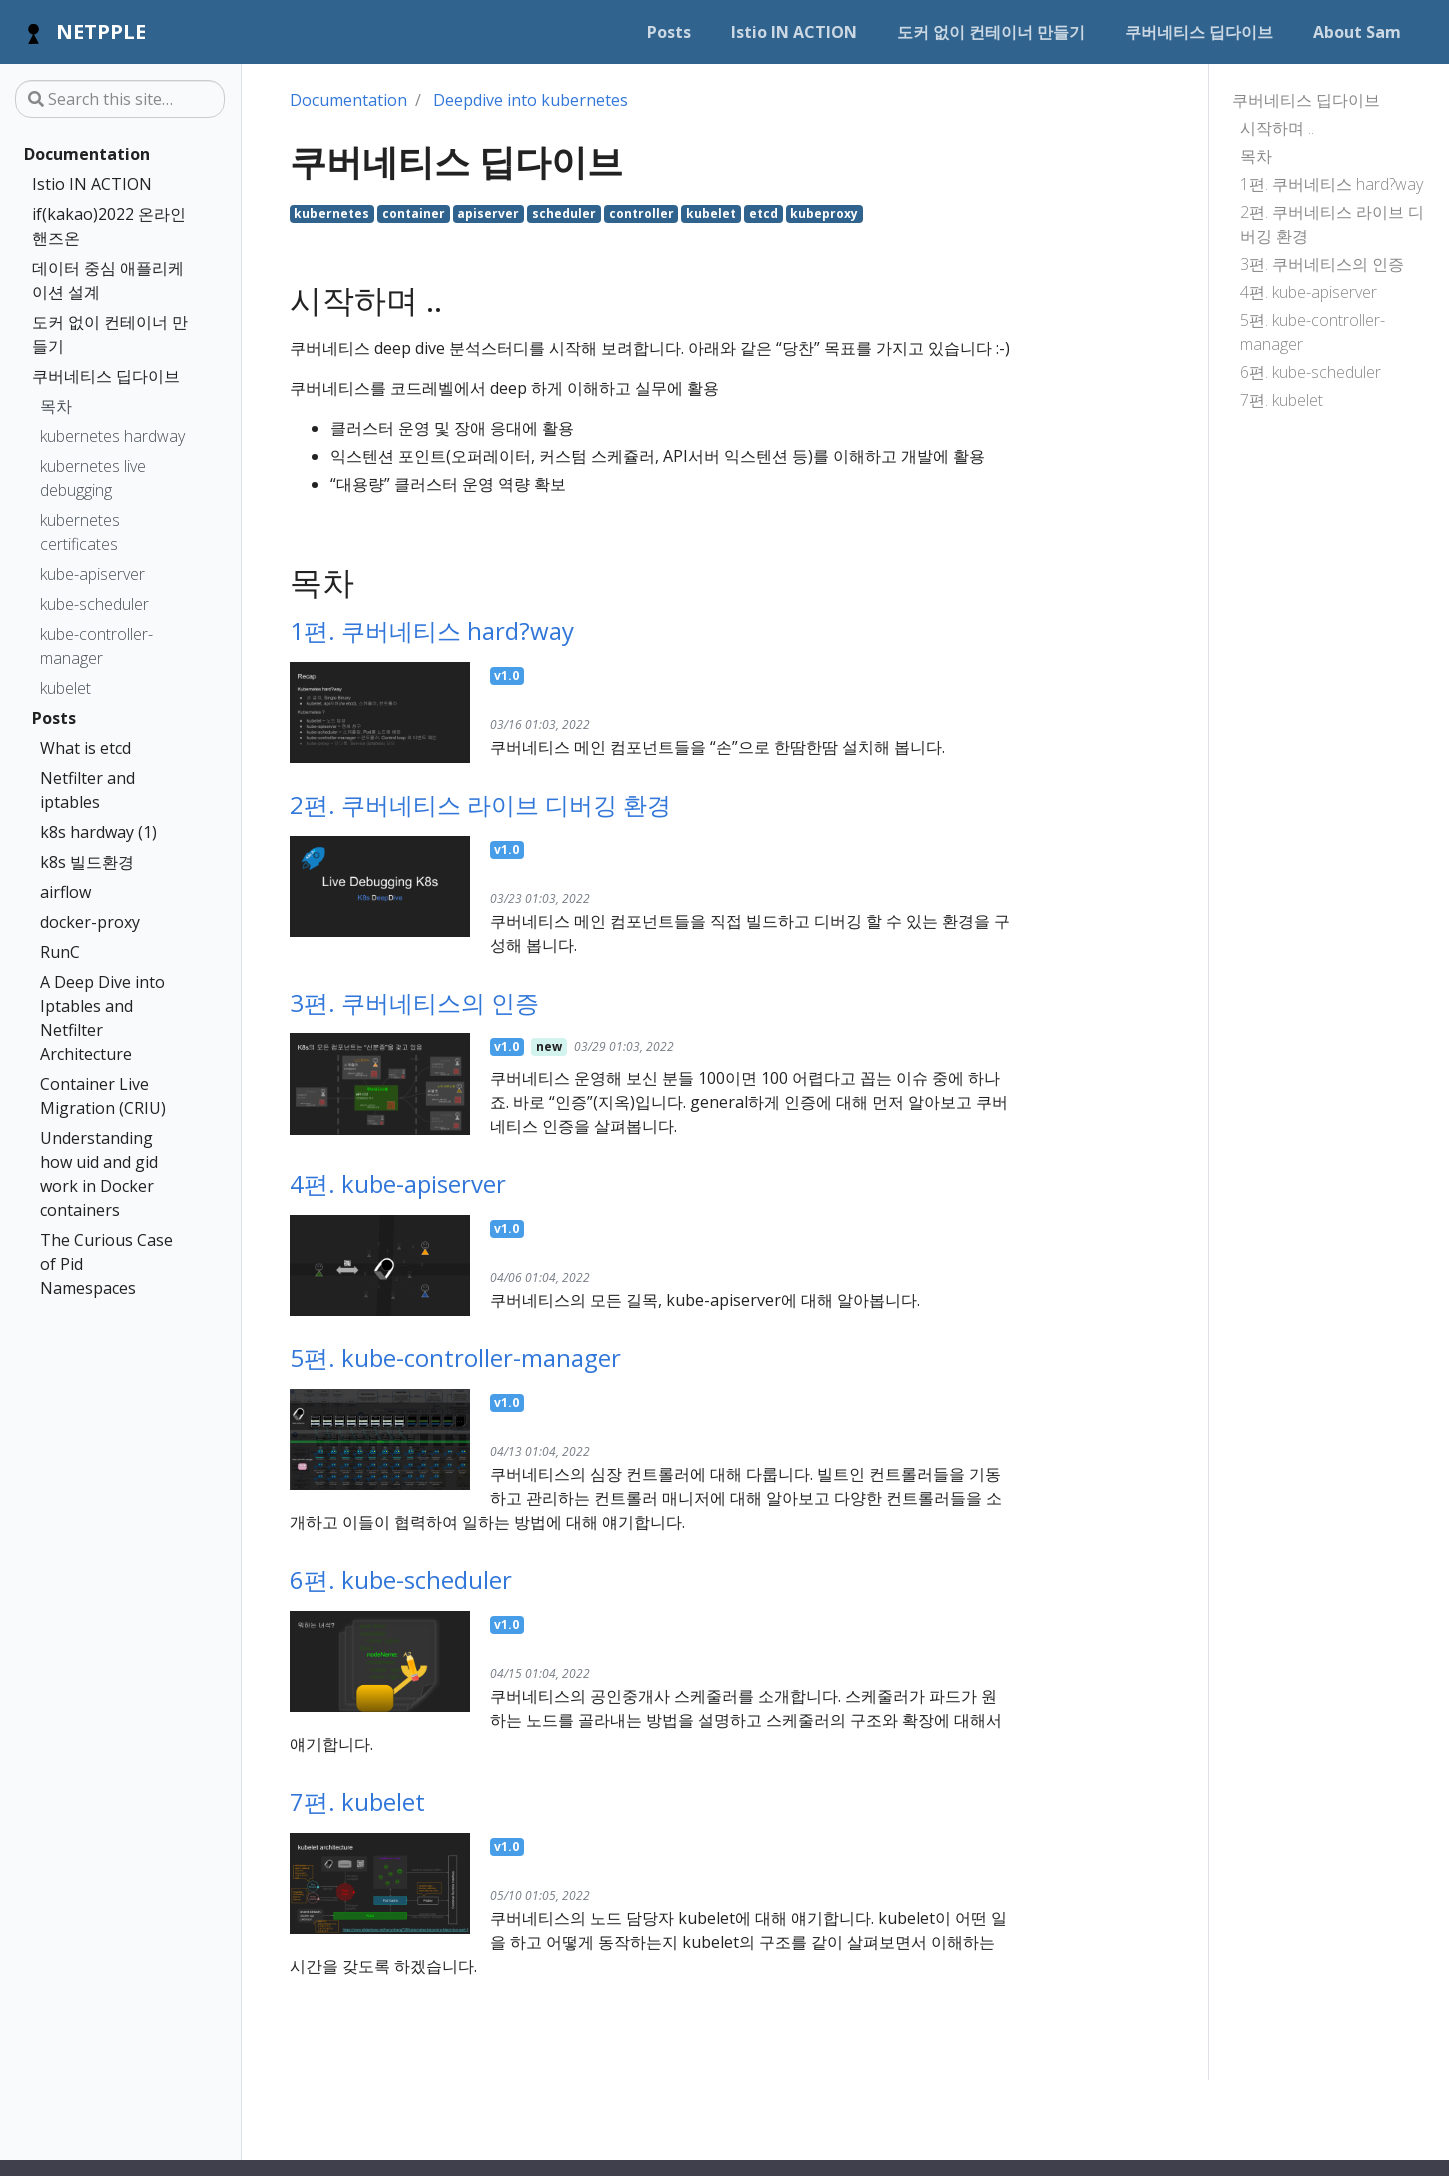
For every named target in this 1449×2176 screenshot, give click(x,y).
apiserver (488, 213)
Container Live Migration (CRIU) (103, 1096)
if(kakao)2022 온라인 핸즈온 (109, 226)
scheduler (564, 213)
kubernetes (331, 213)
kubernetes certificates (80, 532)
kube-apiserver (92, 574)
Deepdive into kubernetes (530, 100)
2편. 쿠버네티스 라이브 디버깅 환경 (1332, 224)
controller (641, 213)
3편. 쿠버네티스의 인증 (1322, 264)
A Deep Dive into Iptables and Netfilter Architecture (102, 1018)
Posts (54, 718)
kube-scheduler (94, 604)
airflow (65, 892)
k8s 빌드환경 (87, 862)
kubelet (65, 688)
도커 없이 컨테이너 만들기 (110, 334)
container (413, 213)
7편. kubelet (1281, 400)
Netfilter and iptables (87, 790)
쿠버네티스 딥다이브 (106, 376)
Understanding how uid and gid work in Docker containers (99, 1174)
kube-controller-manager (96, 646)
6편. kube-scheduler (1310, 372)
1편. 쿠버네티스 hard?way (1331, 184)
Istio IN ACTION (92, 184)
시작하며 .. (1277, 128)
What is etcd (85, 748)
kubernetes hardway (112, 436)
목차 (56, 406)
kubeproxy (824, 213)
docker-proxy (90, 922)
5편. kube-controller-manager (1312, 332)
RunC (60, 952)
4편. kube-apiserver (1308, 292)
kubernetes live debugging (93, 478)
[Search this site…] (120, 99)
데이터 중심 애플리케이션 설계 (108, 280)
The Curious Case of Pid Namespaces (106, 1264)
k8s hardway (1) (98, 832)
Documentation (87, 154)
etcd (763, 213)
